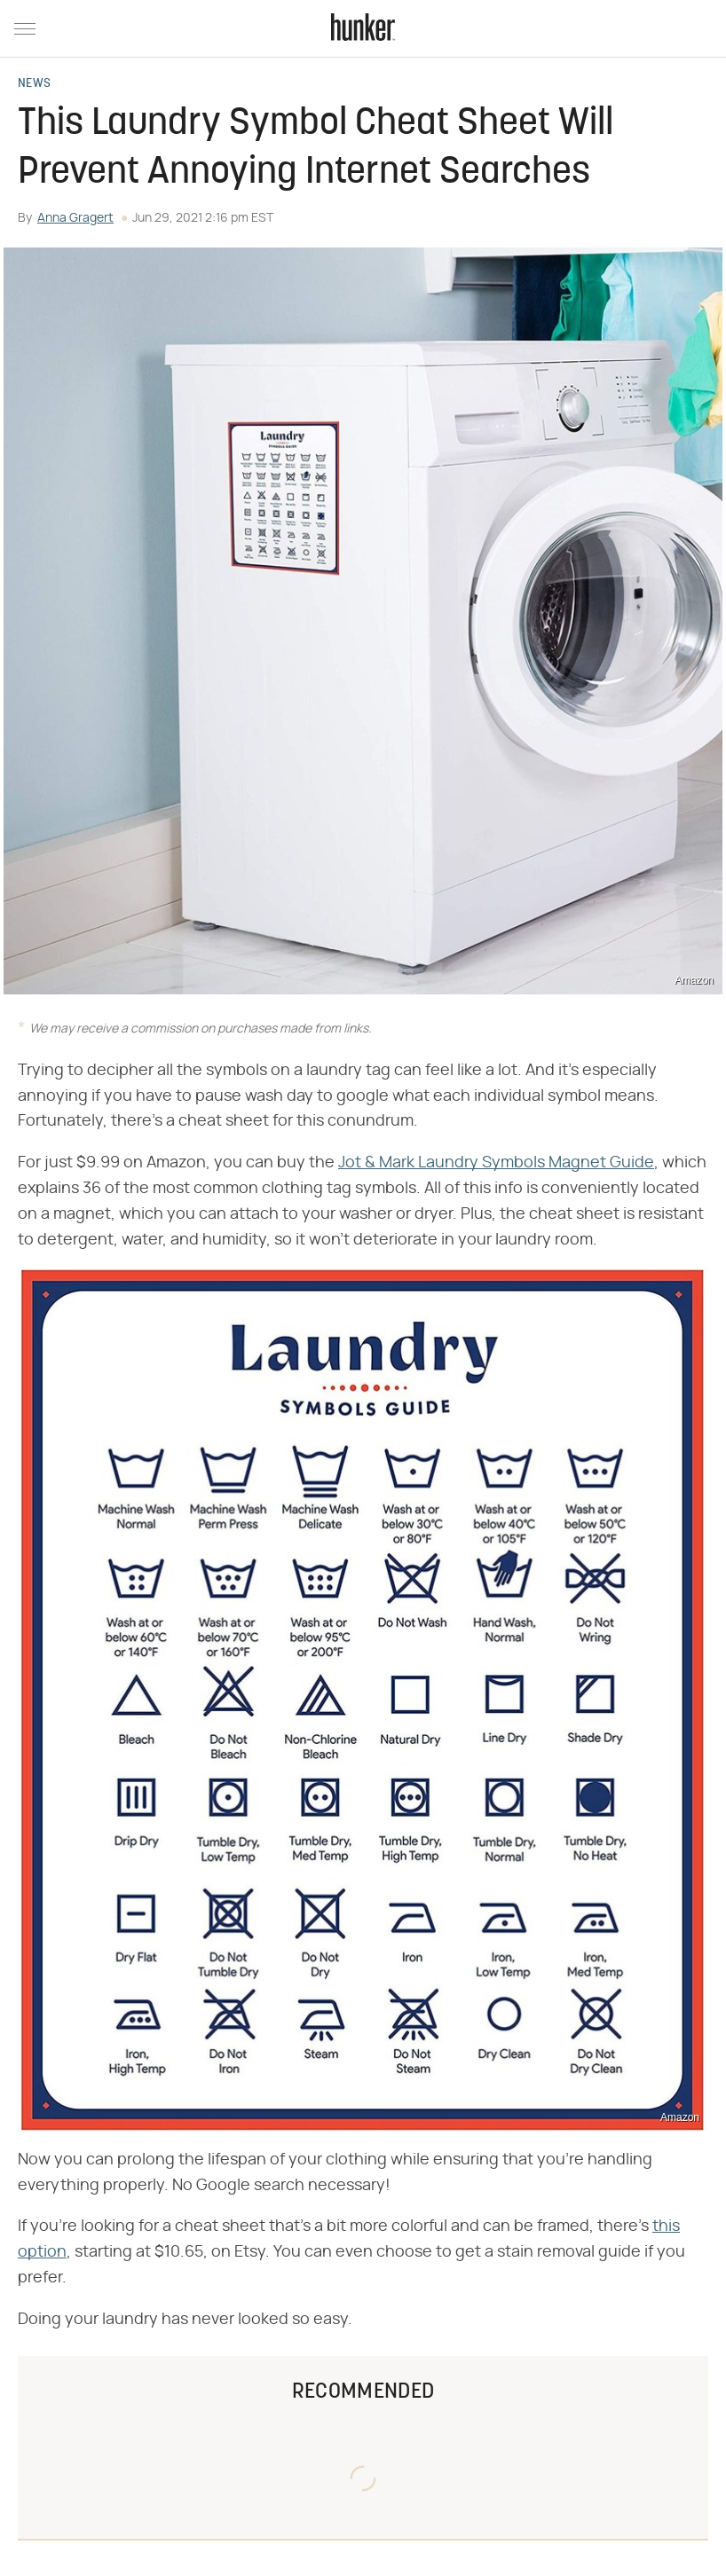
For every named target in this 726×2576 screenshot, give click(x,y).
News (34, 84)
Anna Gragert (75, 218)
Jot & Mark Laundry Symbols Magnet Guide (496, 1163)
